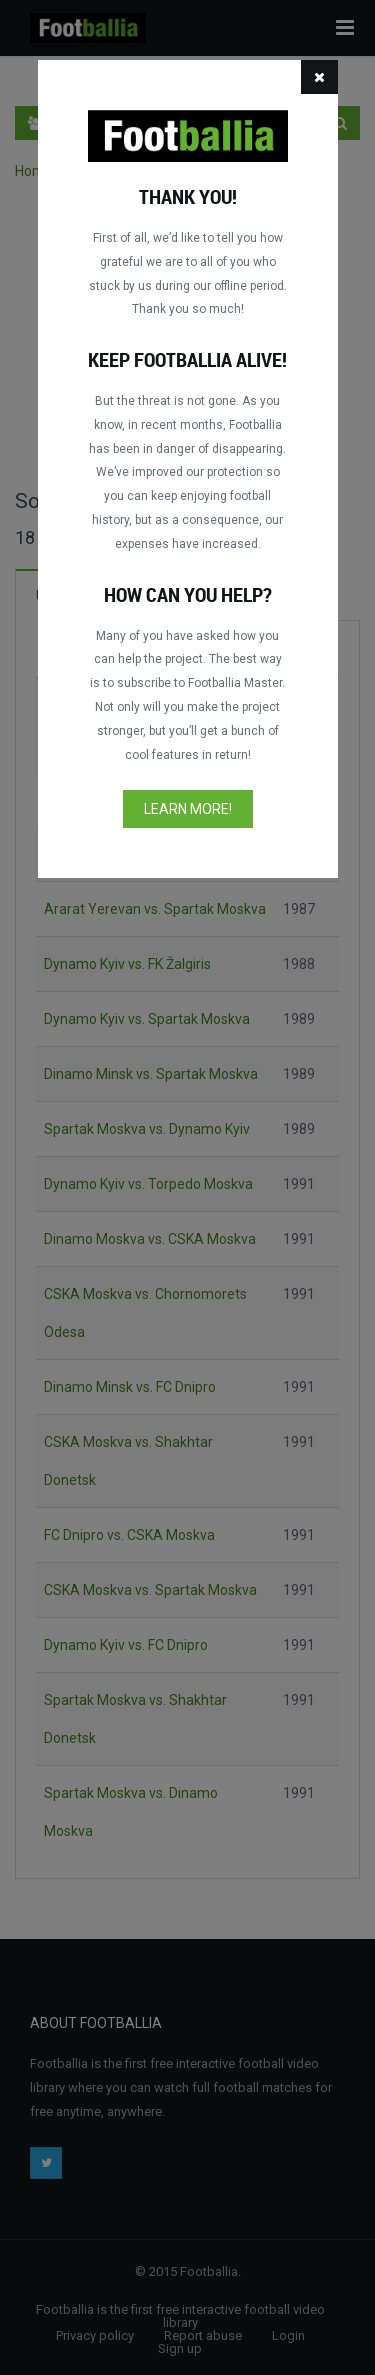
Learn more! (188, 809)
